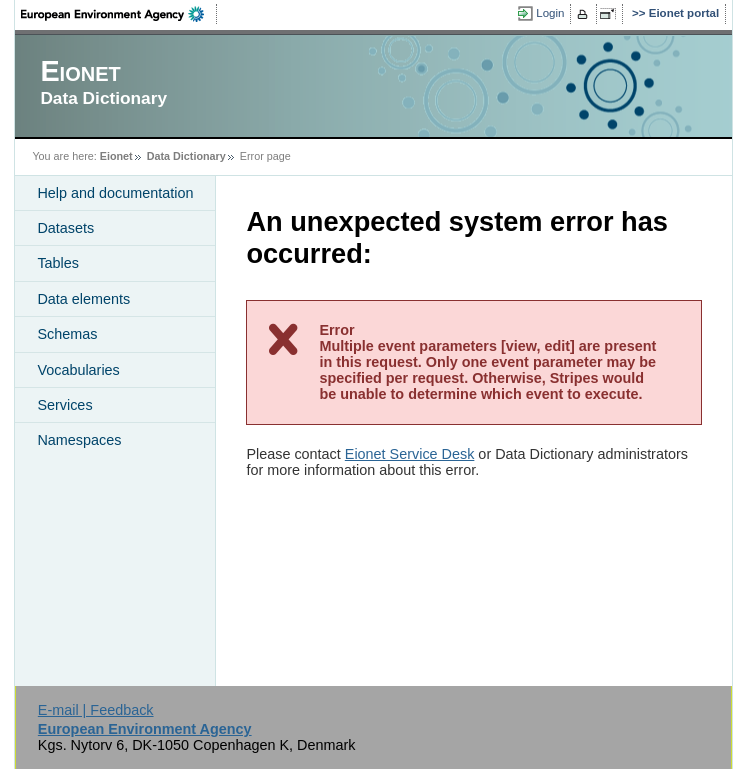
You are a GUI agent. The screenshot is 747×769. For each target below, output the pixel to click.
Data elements (83, 299)
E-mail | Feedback (96, 710)
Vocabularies (78, 370)
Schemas (67, 334)
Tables (58, 263)
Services (64, 405)
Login (550, 13)
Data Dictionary (186, 156)
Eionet (116, 156)
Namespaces (79, 440)
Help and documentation (115, 193)
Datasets (65, 228)
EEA (119, 14)
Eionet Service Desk (410, 454)
